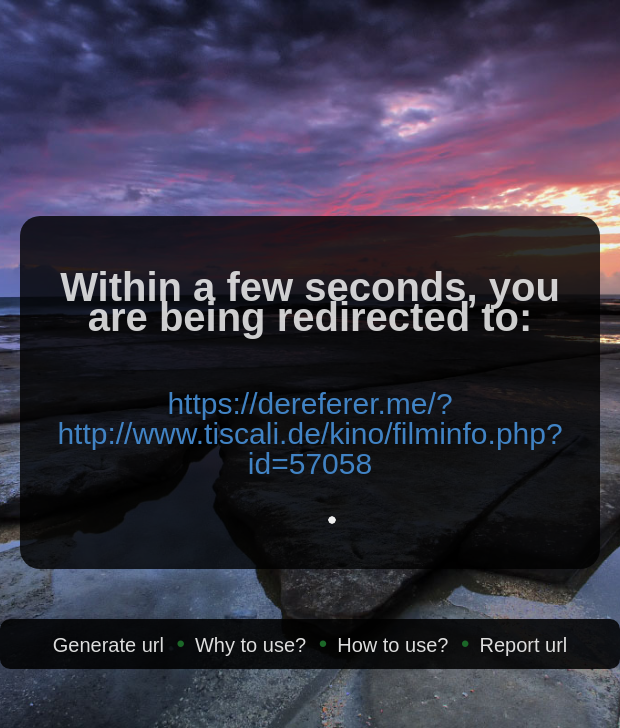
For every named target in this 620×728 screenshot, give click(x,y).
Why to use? (250, 645)
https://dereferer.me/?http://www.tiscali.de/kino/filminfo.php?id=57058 (309, 433)
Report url (523, 645)
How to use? (392, 645)
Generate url (108, 645)
